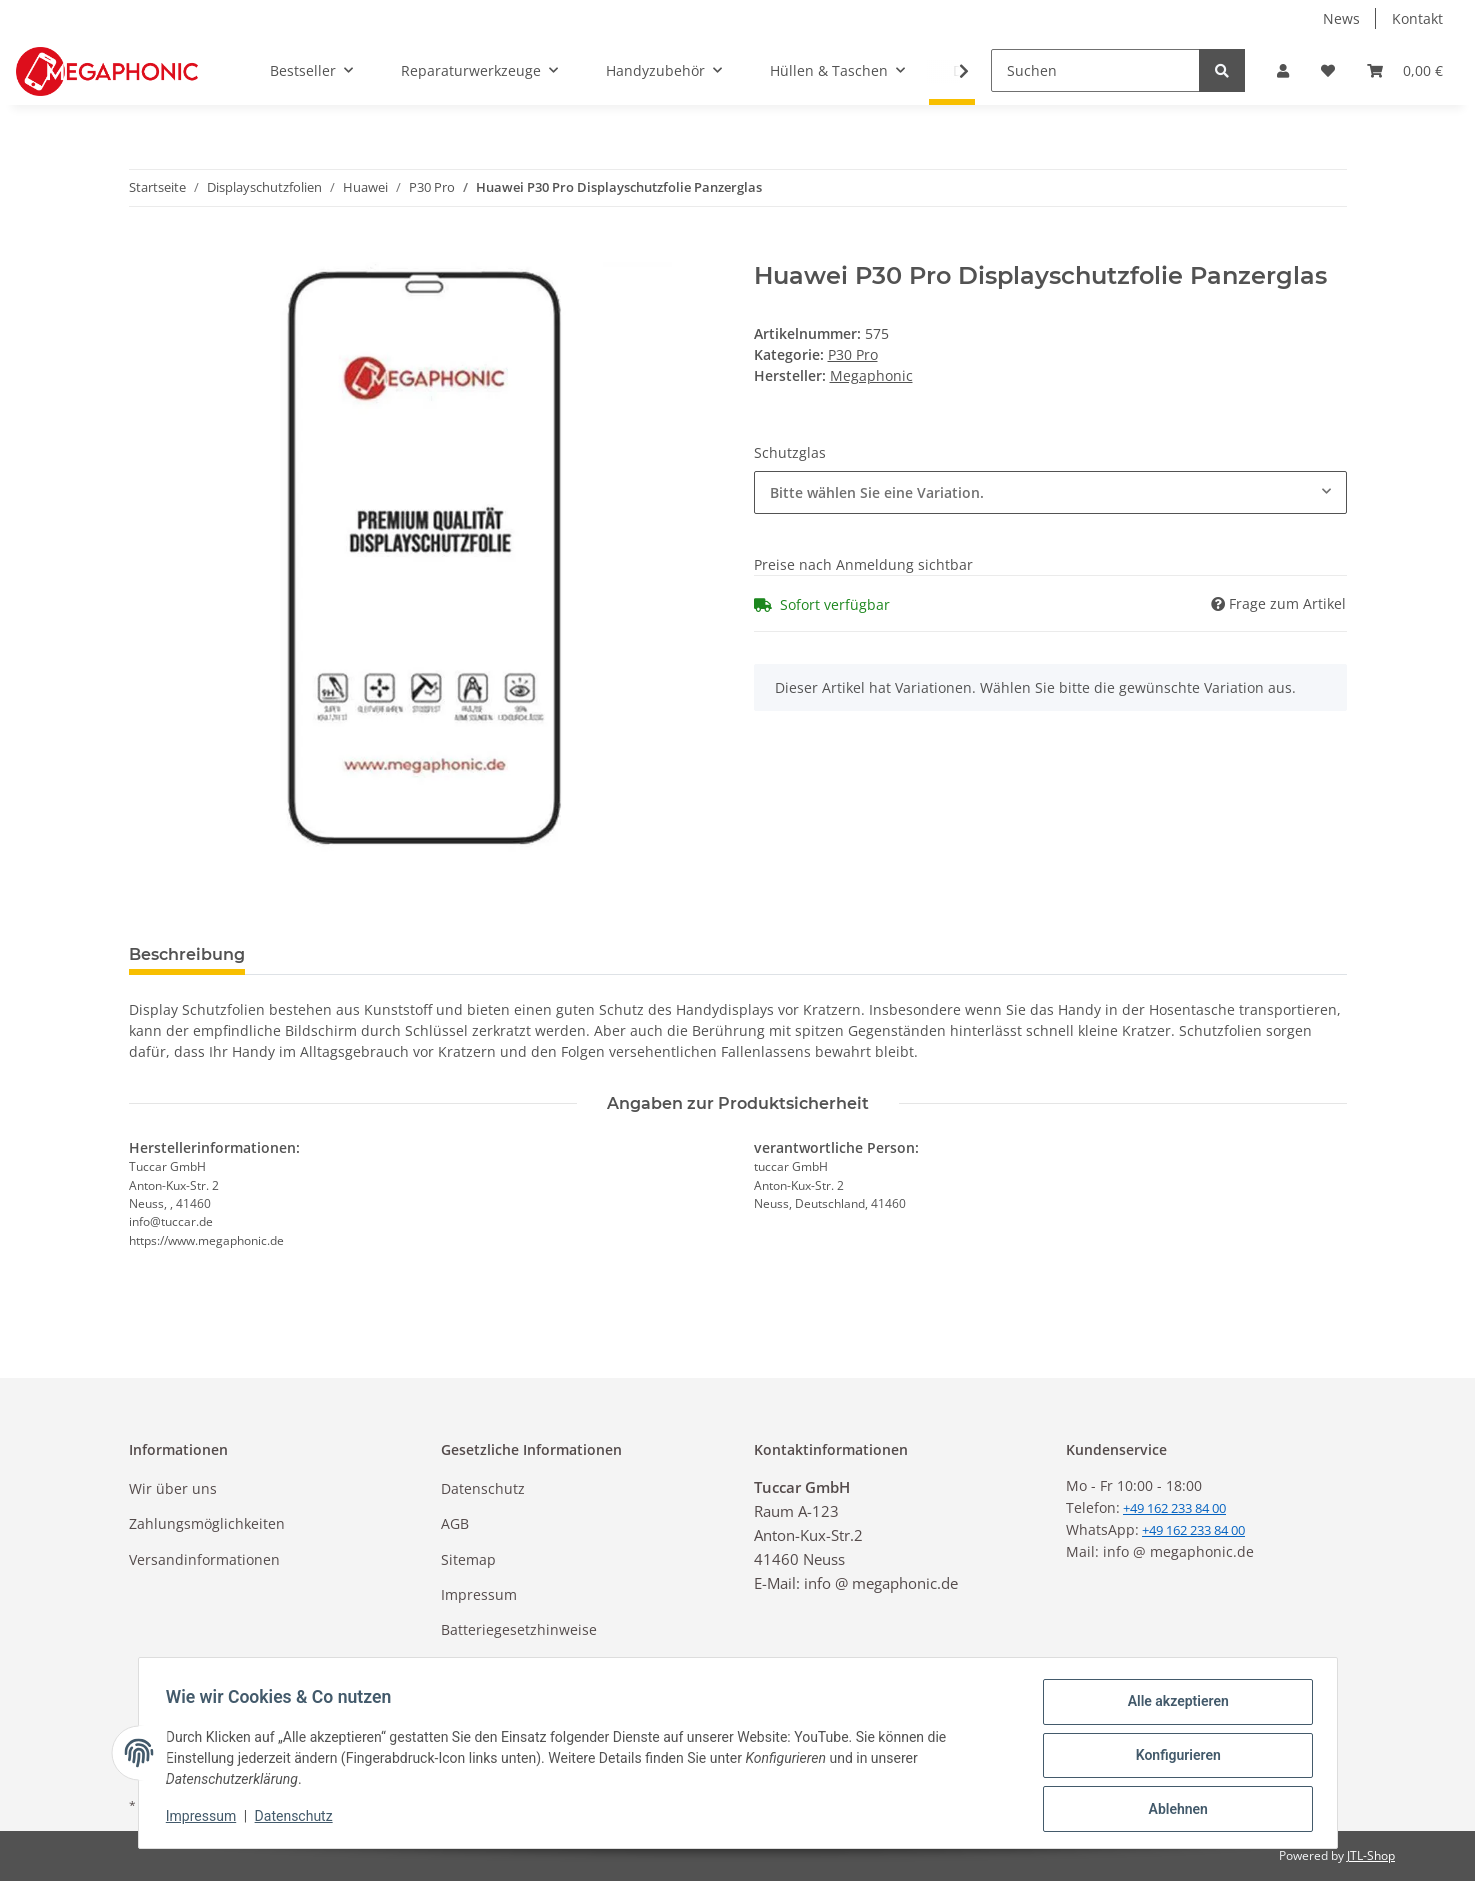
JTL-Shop (1371, 1855)
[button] (1283, 70)
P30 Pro (853, 354)
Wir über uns (173, 1488)
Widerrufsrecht (492, 1665)
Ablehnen (1173, 1810)
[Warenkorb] (1405, 70)
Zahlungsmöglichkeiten (207, 1523)
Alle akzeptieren (1173, 1706)
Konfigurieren (1173, 1758)
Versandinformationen (204, 1559)
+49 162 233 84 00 (1193, 1530)
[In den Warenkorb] (145, 251)
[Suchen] (1095, 70)
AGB (455, 1523)
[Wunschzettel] (1328, 70)
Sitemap (468, 1559)
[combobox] (1050, 492)
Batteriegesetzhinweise (519, 1629)
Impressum (479, 1594)
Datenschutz (483, 1488)
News (1341, 18)
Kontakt (1417, 18)
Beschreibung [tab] (187, 954)
